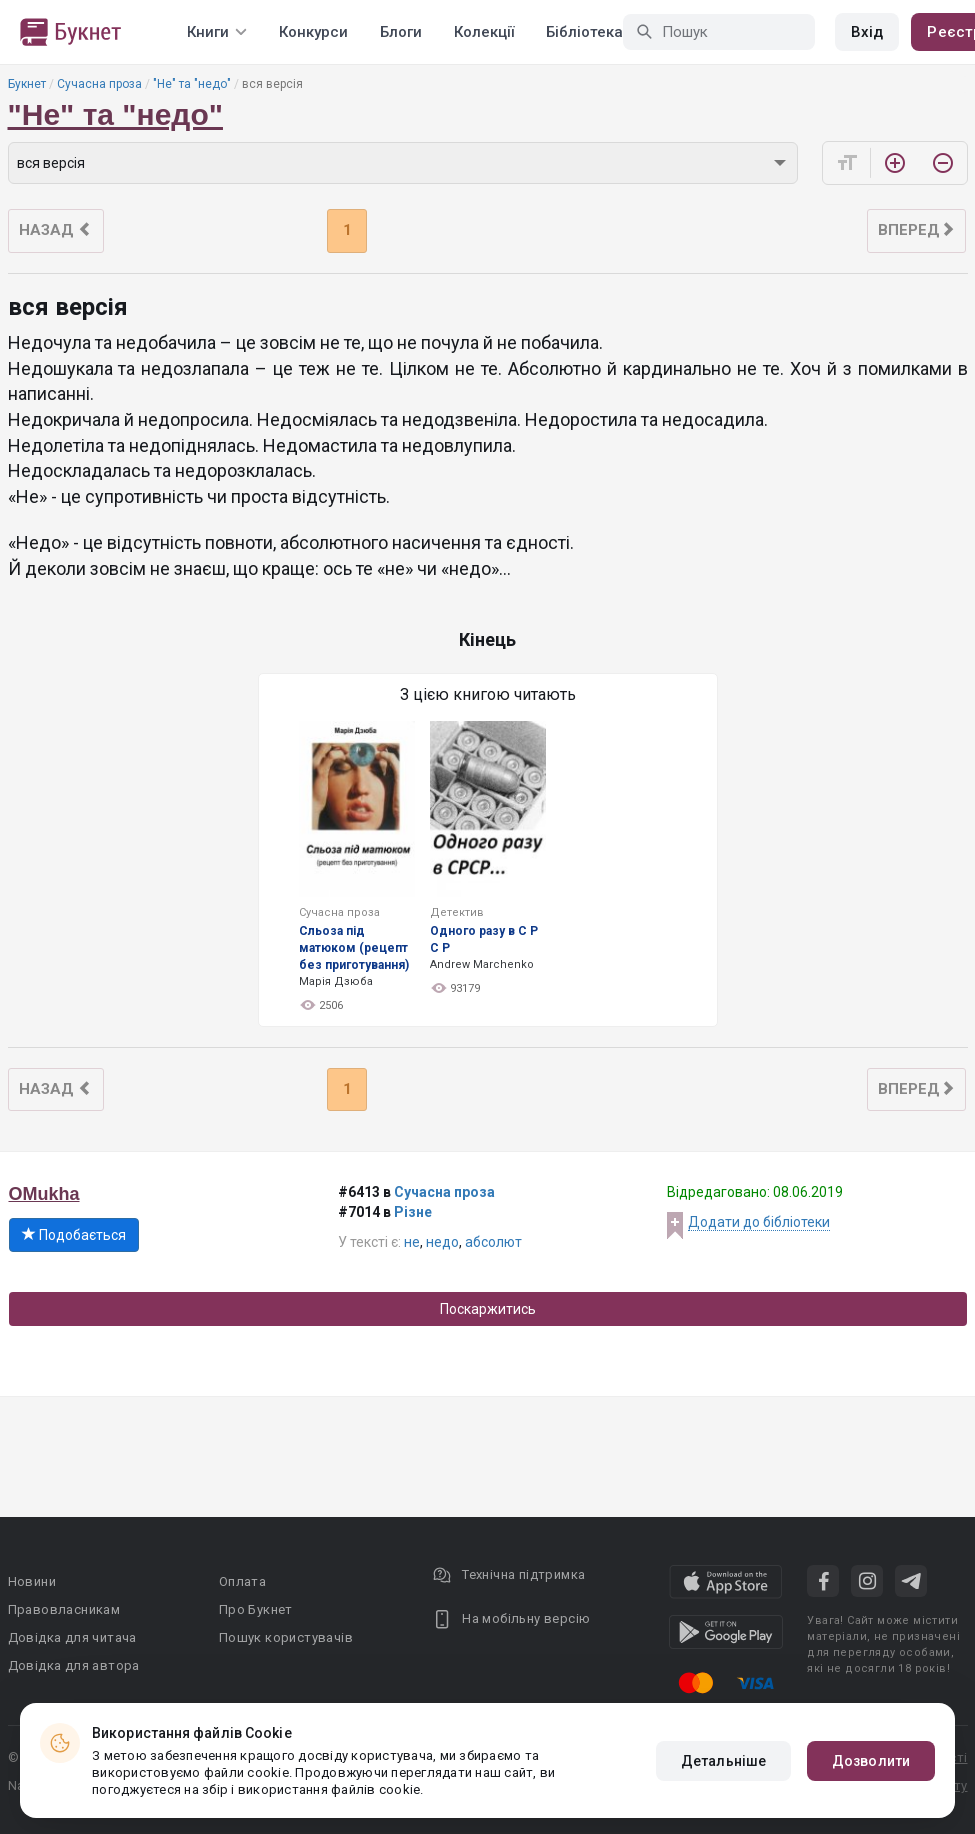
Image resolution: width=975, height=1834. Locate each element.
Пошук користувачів (286, 1637)
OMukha (44, 1194)
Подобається (74, 1235)
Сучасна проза (99, 84)
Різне (413, 1212)
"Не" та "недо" (192, 84)
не (412, 1242)
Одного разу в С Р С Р (484, 939)
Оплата (242, 1581)
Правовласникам (64, 1609)
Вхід (867, 32)
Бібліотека (584, 32)
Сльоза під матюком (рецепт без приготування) (354, 948)
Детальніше (723, 1761)
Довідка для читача (72, 1637)
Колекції (484, 32)
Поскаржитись (488, 1309)
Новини (32, 1581)
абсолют (493, 1242)
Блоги (401, 32)
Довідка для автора (74, 1665)
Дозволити (871, 1761)
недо (442, 1242)
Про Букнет (256, 1609)
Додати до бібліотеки (759, 1222)
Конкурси (313, 32)
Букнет (27, 84)
